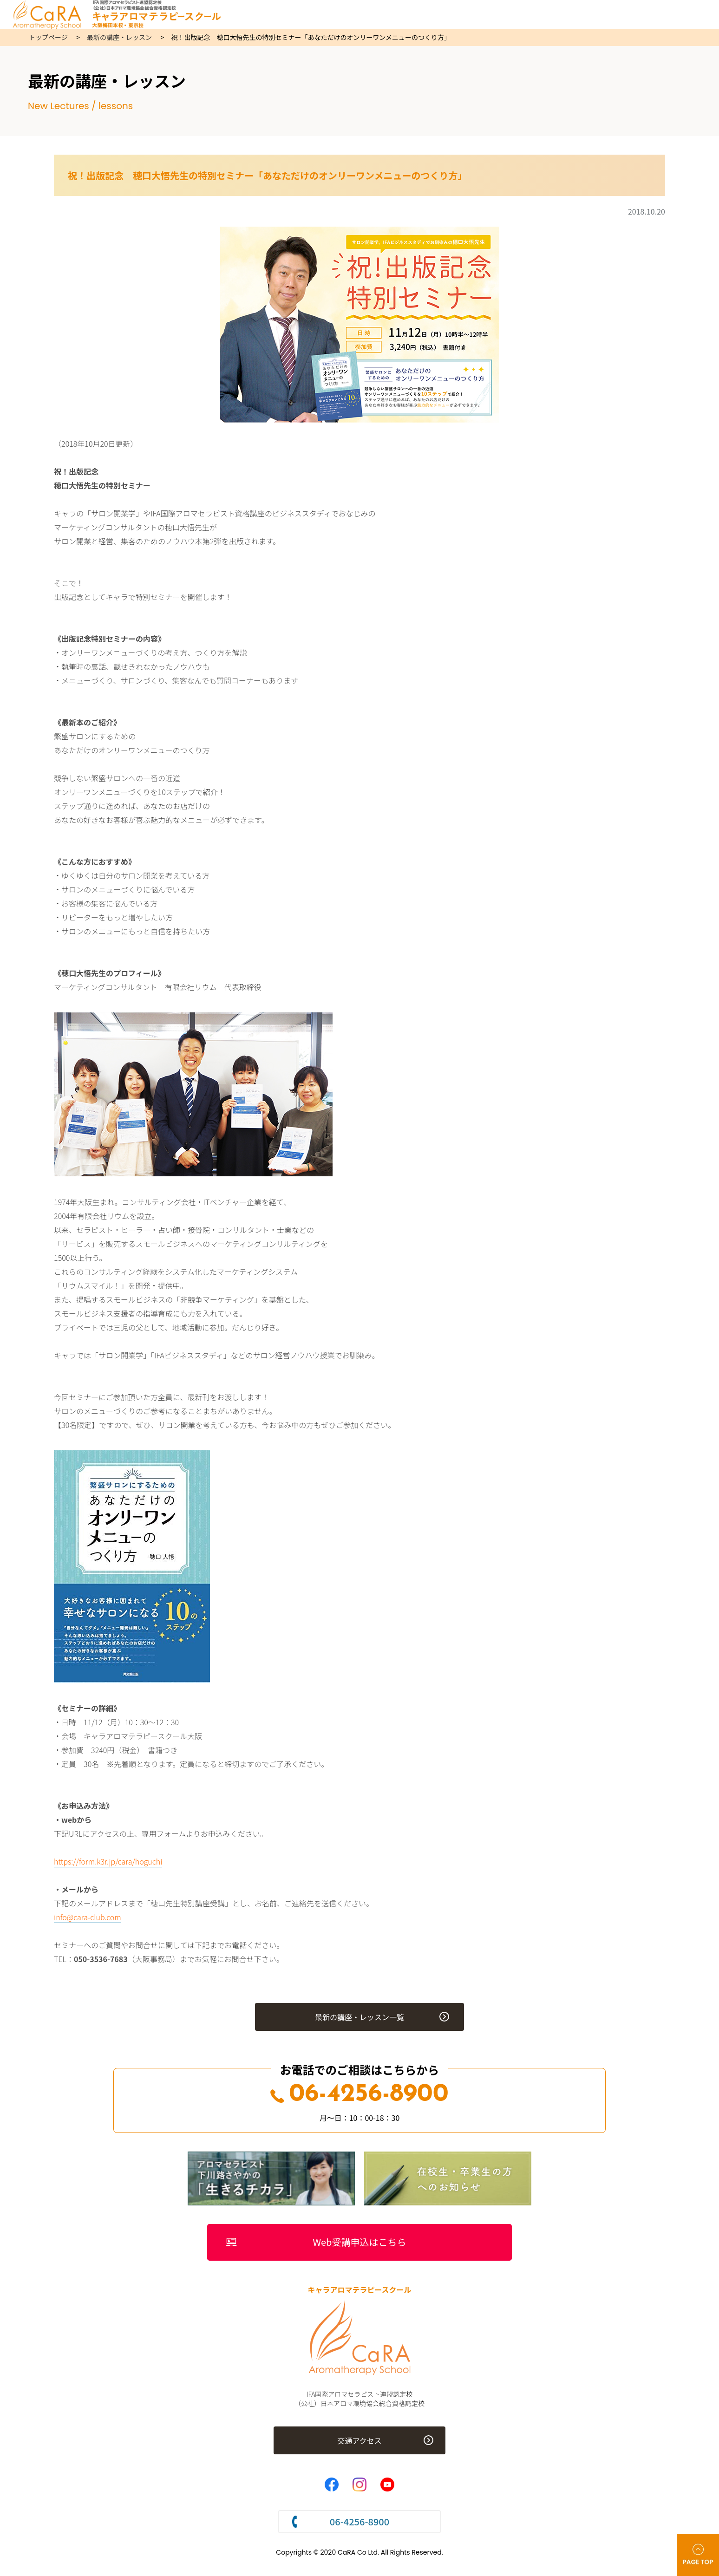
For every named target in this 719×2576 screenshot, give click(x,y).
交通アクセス (359, 2440)
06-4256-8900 (359, 2094)
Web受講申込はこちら (359, 2242)
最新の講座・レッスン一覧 (359, 2016)
